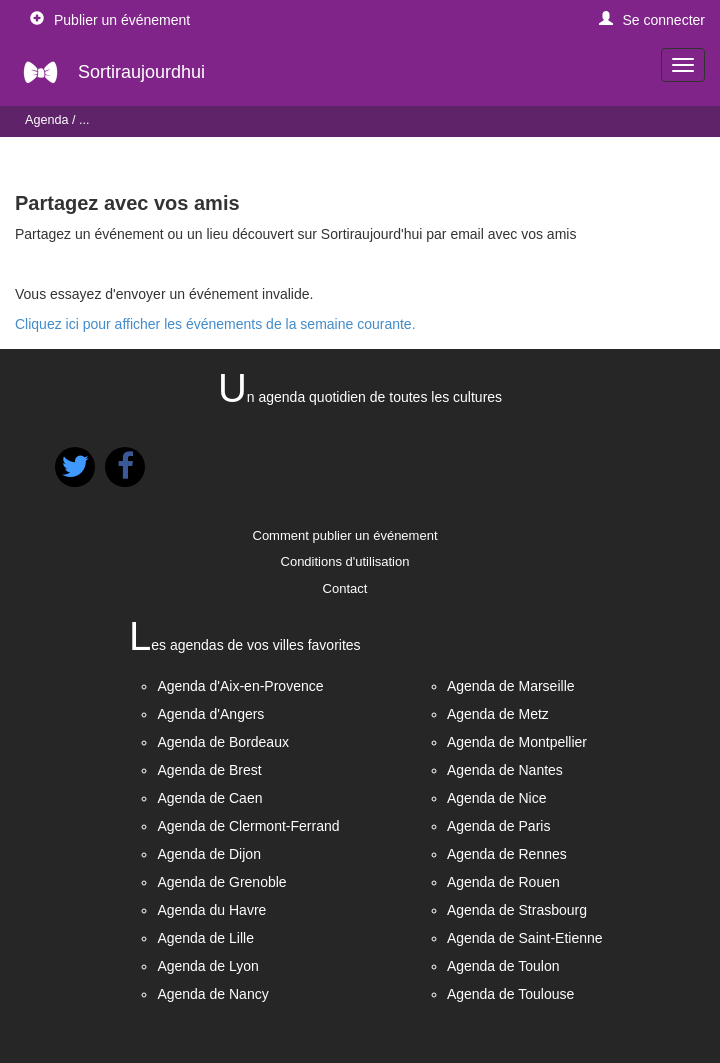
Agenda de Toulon (503, 966)
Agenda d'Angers (210, 714)
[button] (652, 20)
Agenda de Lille (205, 938)
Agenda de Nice (497, 798)
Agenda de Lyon (207, 966)
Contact (345, 588)
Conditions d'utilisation (345, 561)
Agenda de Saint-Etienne (525, 938)
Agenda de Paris (499, 826)
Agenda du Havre (211, 910)
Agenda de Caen (209, 798)
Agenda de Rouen (503, 882)
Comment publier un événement (345, 535)
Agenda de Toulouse (510, 994)
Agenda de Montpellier (517, 742)
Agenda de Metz (498, 714)
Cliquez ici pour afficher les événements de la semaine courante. (215, 324)
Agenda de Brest (209, 770)
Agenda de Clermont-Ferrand (248, 826)
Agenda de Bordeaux (223, 742)
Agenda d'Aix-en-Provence (240, 686)
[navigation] (683, 65)
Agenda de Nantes (505, 770)
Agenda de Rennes (507, 854)
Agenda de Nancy (212, 994)
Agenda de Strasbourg (517, 910)
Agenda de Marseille (511, 686)
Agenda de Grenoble (221, 882)
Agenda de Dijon (209, 854)
